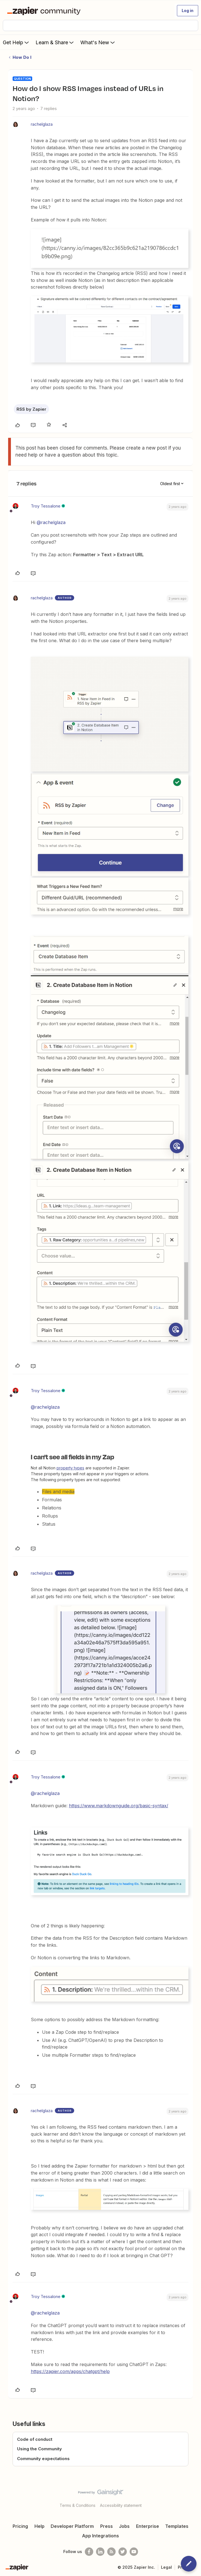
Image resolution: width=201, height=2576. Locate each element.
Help (39, 2526)
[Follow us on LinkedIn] (100, 2551)
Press (106, 2526)
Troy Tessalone (45, 506)
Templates (176, 2526)
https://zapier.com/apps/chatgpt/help (70, 2371)
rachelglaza (42, 124)
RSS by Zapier (31, 409)
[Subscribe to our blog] (111, 2551)
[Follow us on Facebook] (89, 2551)
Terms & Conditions (77, 2505)
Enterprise (147, 2526)
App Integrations (100, 2535)
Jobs (124, 2526)
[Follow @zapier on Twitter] (122, 2551)
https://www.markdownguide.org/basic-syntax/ (118, 1805)
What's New (98, 42)
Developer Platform (72, 2526)
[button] (187, 10)
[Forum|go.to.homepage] (45, 10)
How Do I (22, 57)
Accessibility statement (121, 2505)
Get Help (16, 42)
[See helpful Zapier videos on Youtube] (134, 2551)
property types (70, 1467)
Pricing (20, 2526)
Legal (166, 2567)
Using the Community (39, 2448)
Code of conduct (34, 2439)
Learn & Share (55, 42)
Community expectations (43, 2458)
